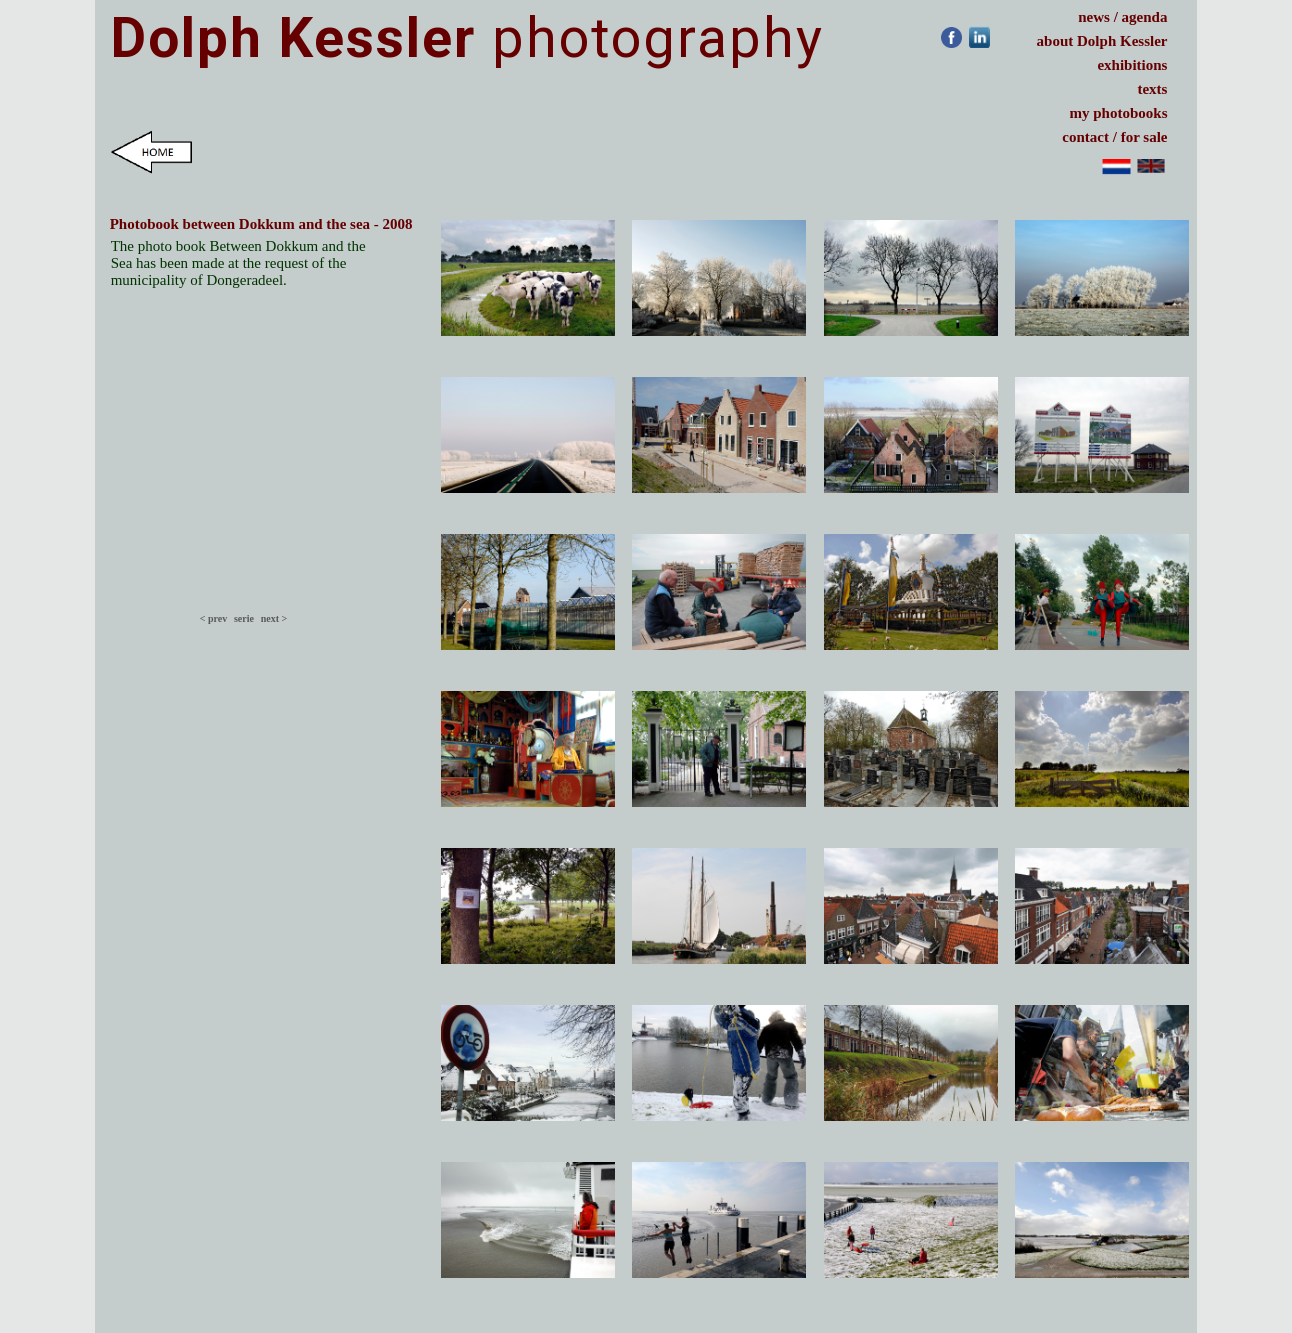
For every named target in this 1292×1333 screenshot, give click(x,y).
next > (277, 618)
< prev (213, 618)
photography (467, 38)
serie (244, 618)
